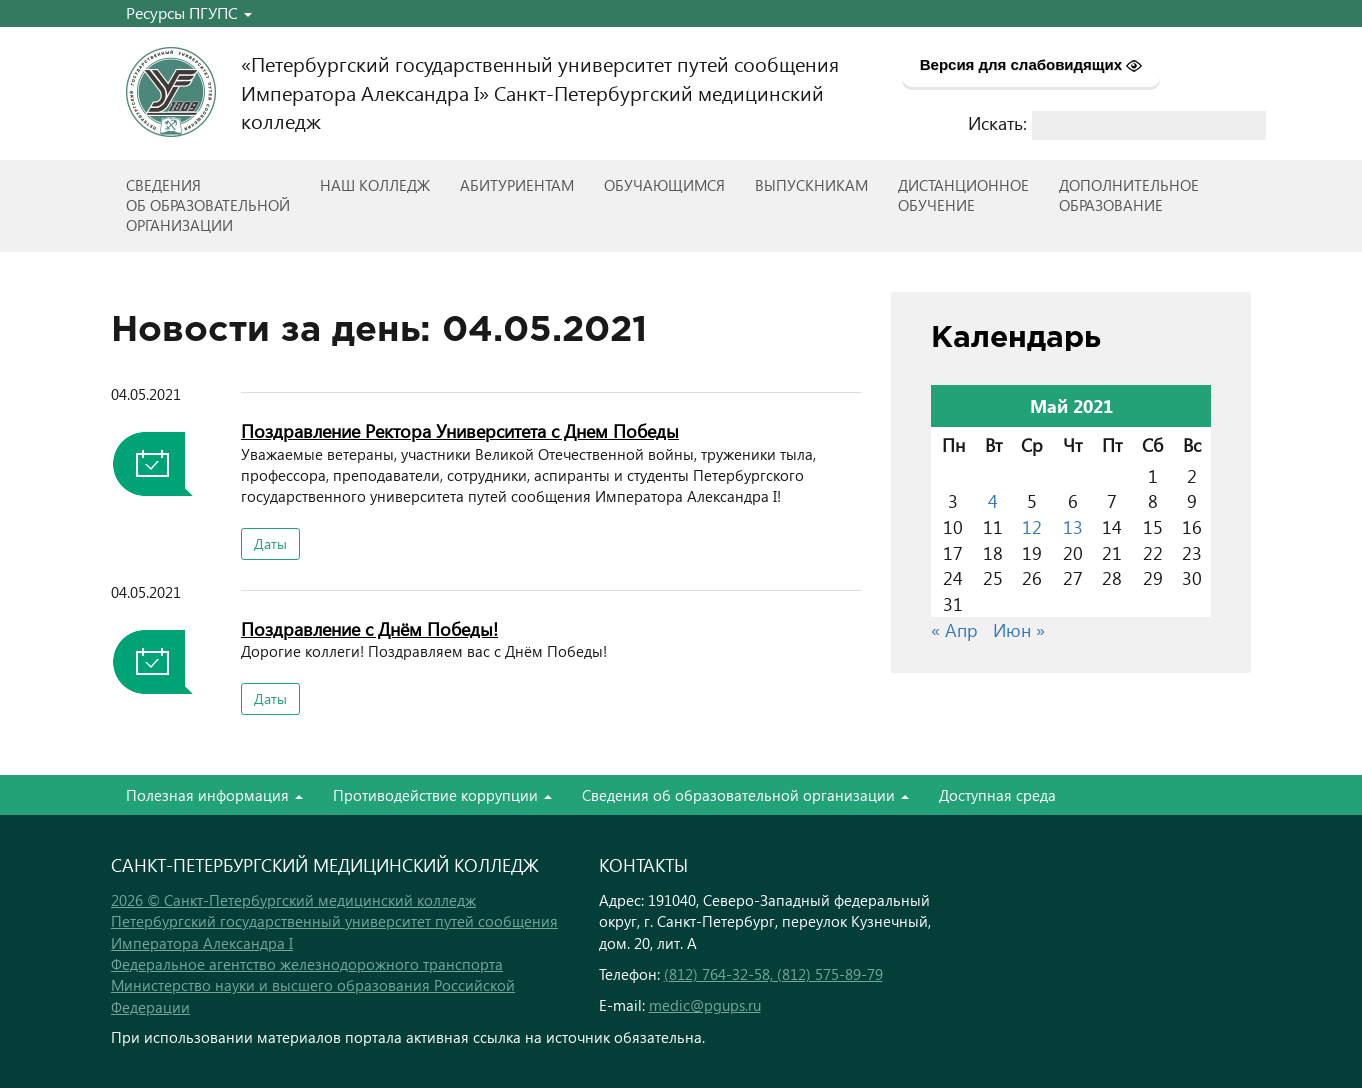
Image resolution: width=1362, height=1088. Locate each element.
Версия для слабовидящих (1031, 65)
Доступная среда (997, 795)
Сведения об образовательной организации (745, 795)
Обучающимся (664, 185)
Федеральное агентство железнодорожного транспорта (307, 964)
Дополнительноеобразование (1129, 195)
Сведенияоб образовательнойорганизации (208, 205)
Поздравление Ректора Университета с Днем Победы (460, 430)
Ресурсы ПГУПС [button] (189, 12)
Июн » (1019, 629)
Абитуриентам (517, 185)
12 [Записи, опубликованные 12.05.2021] (1032, 526)
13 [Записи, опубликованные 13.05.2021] (1073, 526)
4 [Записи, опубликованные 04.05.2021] (993, 500)
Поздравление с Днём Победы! (369, 628)
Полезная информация (214, 795)
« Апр (954, 629)
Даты (270, 543)
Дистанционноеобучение (963, 195)
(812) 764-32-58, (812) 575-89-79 (773, 974)
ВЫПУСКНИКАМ (811, 185)
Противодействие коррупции (442, 795)
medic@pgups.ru (705, 1005)
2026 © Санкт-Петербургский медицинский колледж (293, 900)
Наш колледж (375, 185)
